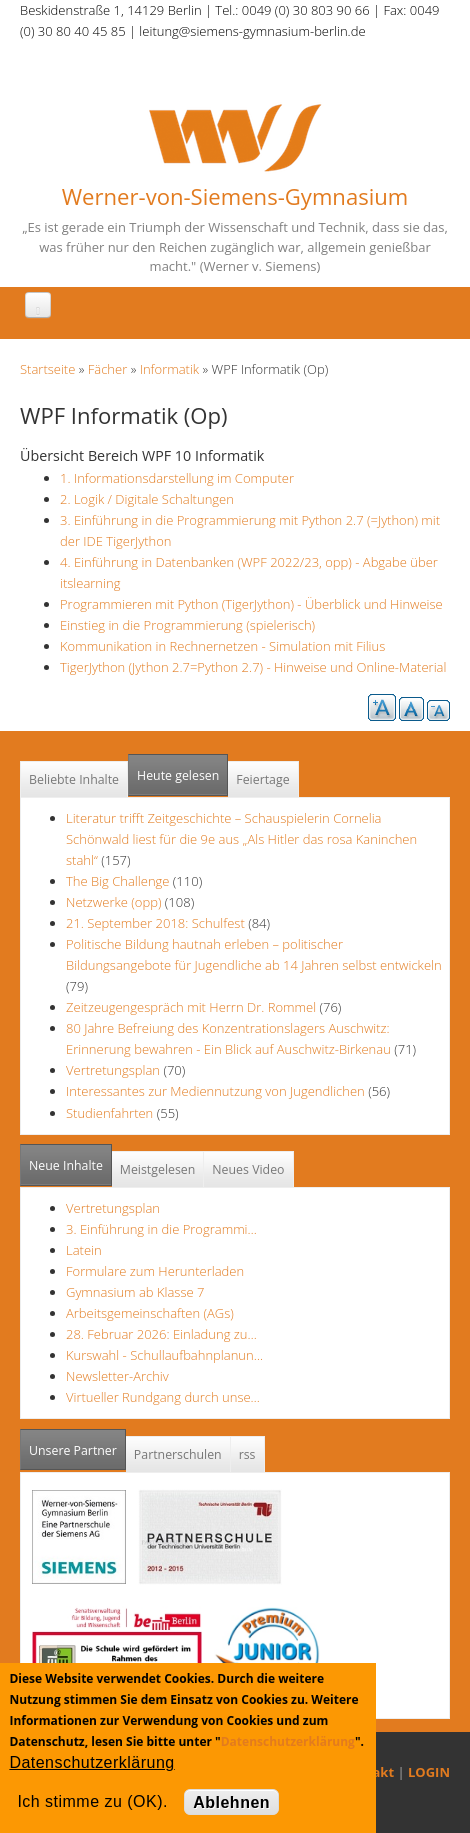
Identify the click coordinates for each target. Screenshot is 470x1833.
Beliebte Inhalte (74, 779)
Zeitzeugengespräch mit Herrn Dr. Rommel (191, 1007)
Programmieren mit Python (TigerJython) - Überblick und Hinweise (251, 604)
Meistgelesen (158, 1169)
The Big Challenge (119, 881)
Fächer (107, 369)
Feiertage (262, 779)
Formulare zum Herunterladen (155, 1271)
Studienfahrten (109, 1113)
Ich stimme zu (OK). (92, 1801)
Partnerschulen (178, 1454)
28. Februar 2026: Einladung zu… (161, 1334)
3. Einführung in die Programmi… (161, 1229)
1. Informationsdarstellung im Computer (177, 478)
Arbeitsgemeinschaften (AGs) (150, 1313)
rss (247, 1454)
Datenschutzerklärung (288, 1741)
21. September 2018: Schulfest (155, 923)
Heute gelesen (178, 775)
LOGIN (429, 1772)
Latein (84, 1250)
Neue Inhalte (66, 1165)
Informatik (169, 369)
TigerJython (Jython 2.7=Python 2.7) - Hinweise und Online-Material (253, 667)
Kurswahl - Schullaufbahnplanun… (164, 1355)
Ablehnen (231, 1802)
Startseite (47, 369)
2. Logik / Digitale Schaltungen (147, 499)
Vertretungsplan (113, 1070)
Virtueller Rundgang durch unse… (163, 1397)
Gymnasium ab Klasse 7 (135, 1292)
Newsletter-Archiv (117, 1376)
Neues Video (248, 1169)
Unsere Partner (77, 1444)
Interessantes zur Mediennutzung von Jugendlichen (215, 1091)
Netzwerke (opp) (113, 902)
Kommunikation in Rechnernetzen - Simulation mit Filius (222, 646)
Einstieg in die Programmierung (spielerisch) (187, 625)
